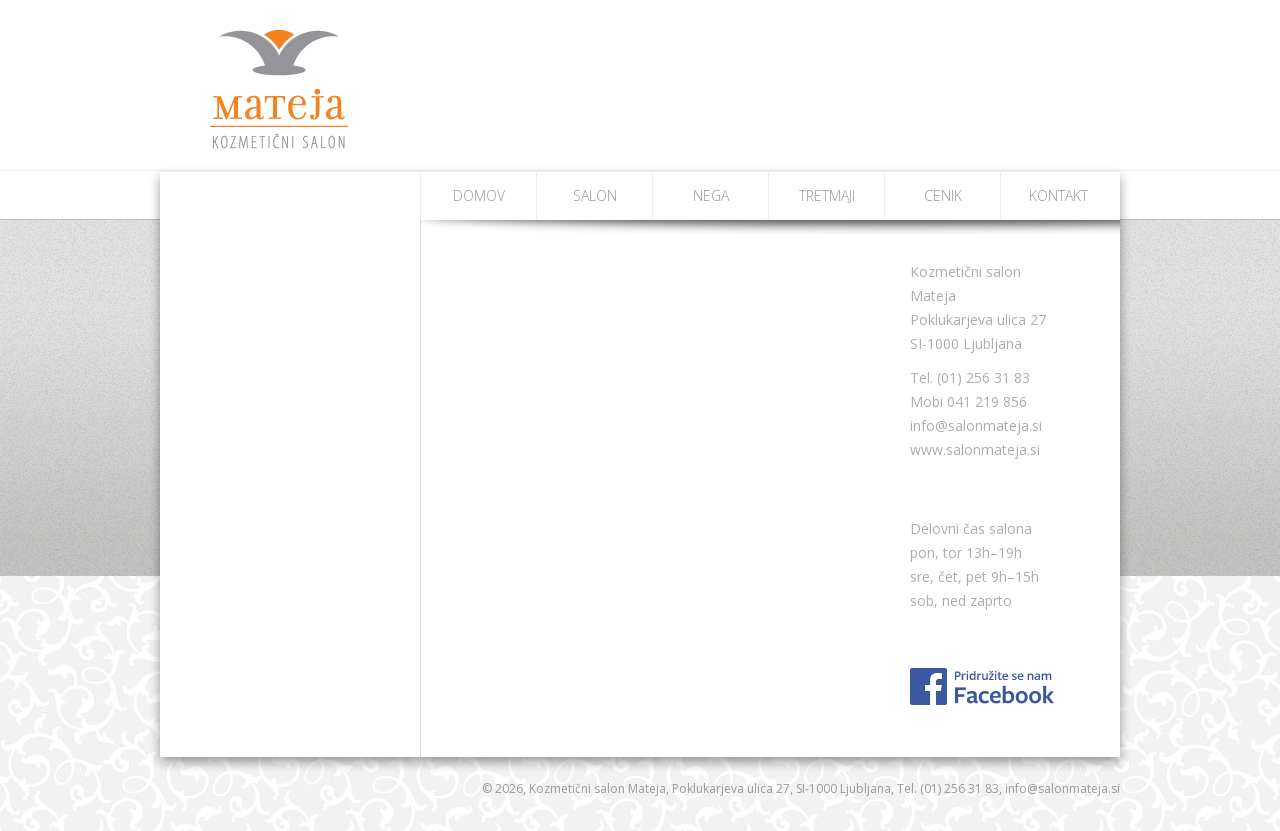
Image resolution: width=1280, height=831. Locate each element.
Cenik (943, 195)
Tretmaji (827, 195)
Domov (479, 195)
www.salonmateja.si (975, 449)
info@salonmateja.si (976, 425)
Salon (595, 195)
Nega (711, 195)
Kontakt (1058, 195)
